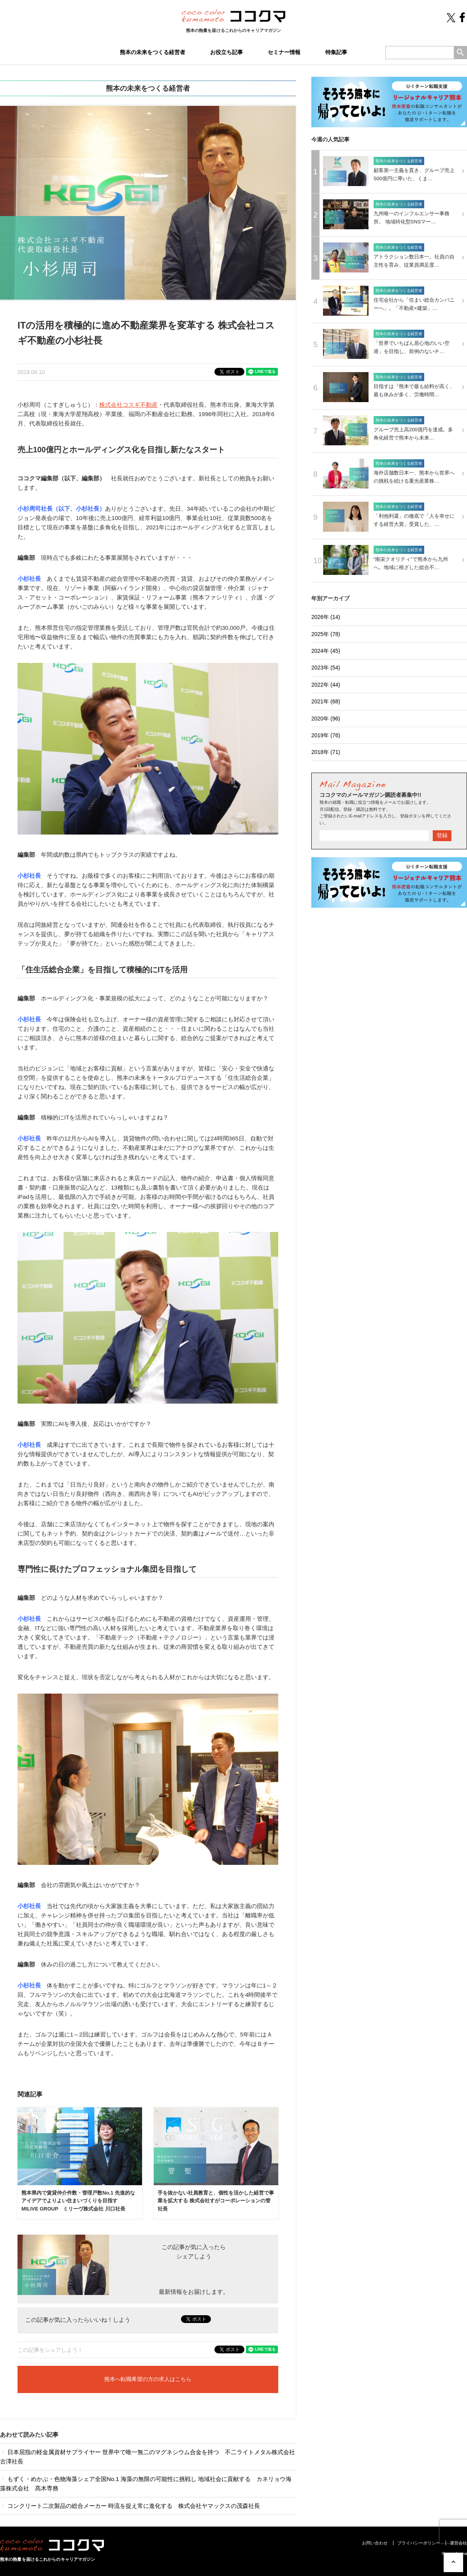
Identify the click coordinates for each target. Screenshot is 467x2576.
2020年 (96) (325, 718)
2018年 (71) (325, 752)
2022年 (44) (325, 685)
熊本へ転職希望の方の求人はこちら (147, 2379)
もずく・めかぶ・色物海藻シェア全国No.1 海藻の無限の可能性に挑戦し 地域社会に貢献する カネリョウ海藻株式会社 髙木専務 (145, 2484)
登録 (442, 835)
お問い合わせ (375, 2543)
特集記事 (336, 52)
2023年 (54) (325, 667)
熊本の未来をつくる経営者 (152, 52)
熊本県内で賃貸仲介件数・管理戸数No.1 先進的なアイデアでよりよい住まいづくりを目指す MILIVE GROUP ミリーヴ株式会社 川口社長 (78, 2201)
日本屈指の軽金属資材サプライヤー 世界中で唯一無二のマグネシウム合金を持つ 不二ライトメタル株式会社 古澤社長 (148, 2457)
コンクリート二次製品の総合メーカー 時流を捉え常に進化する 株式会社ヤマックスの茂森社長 (130, 2505)
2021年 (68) (325, 701)
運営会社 (458, 2543)
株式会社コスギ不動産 (128, 404)
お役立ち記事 (226, 52)
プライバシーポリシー (418, 2543)
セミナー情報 (284, 52)
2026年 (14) (325, 617)
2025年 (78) (325, 634)
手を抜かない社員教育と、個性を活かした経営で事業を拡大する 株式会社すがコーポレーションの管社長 (216, 2201)
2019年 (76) (325, 735)
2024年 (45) (325, 651)
